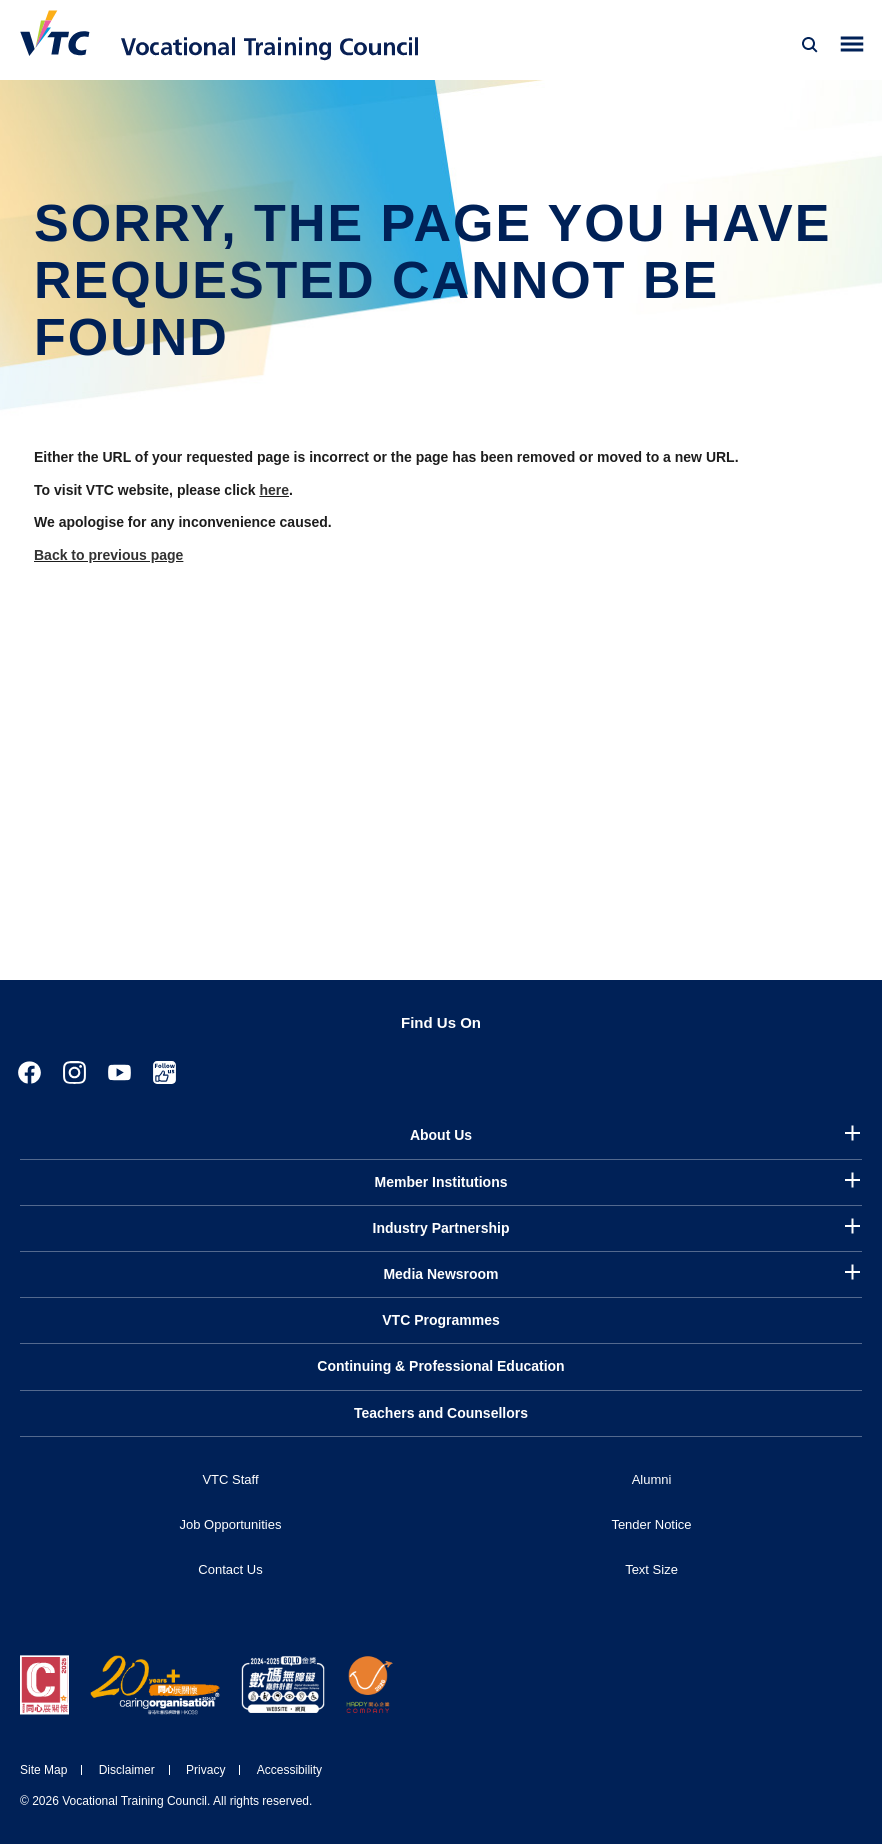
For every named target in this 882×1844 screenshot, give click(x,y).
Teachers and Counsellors (441, 1413)
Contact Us (230, 1569)
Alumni (652, 1479)
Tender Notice (651, 1524)
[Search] (810, 45)
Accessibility (289, 1770)
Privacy (205, 1770)
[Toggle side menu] (852, 44)
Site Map (43, 1770)
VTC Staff (230, 1479)
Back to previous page (108, 555)
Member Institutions (440, 1182)
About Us (441, 1135)
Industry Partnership (441, 1228)
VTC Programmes (440, 1320)
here (274, 490)
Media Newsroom (440, 1274)
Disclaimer (127, 1770)
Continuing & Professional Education (440, 1366)
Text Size (651, 1569)
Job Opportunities (231, 1524)
